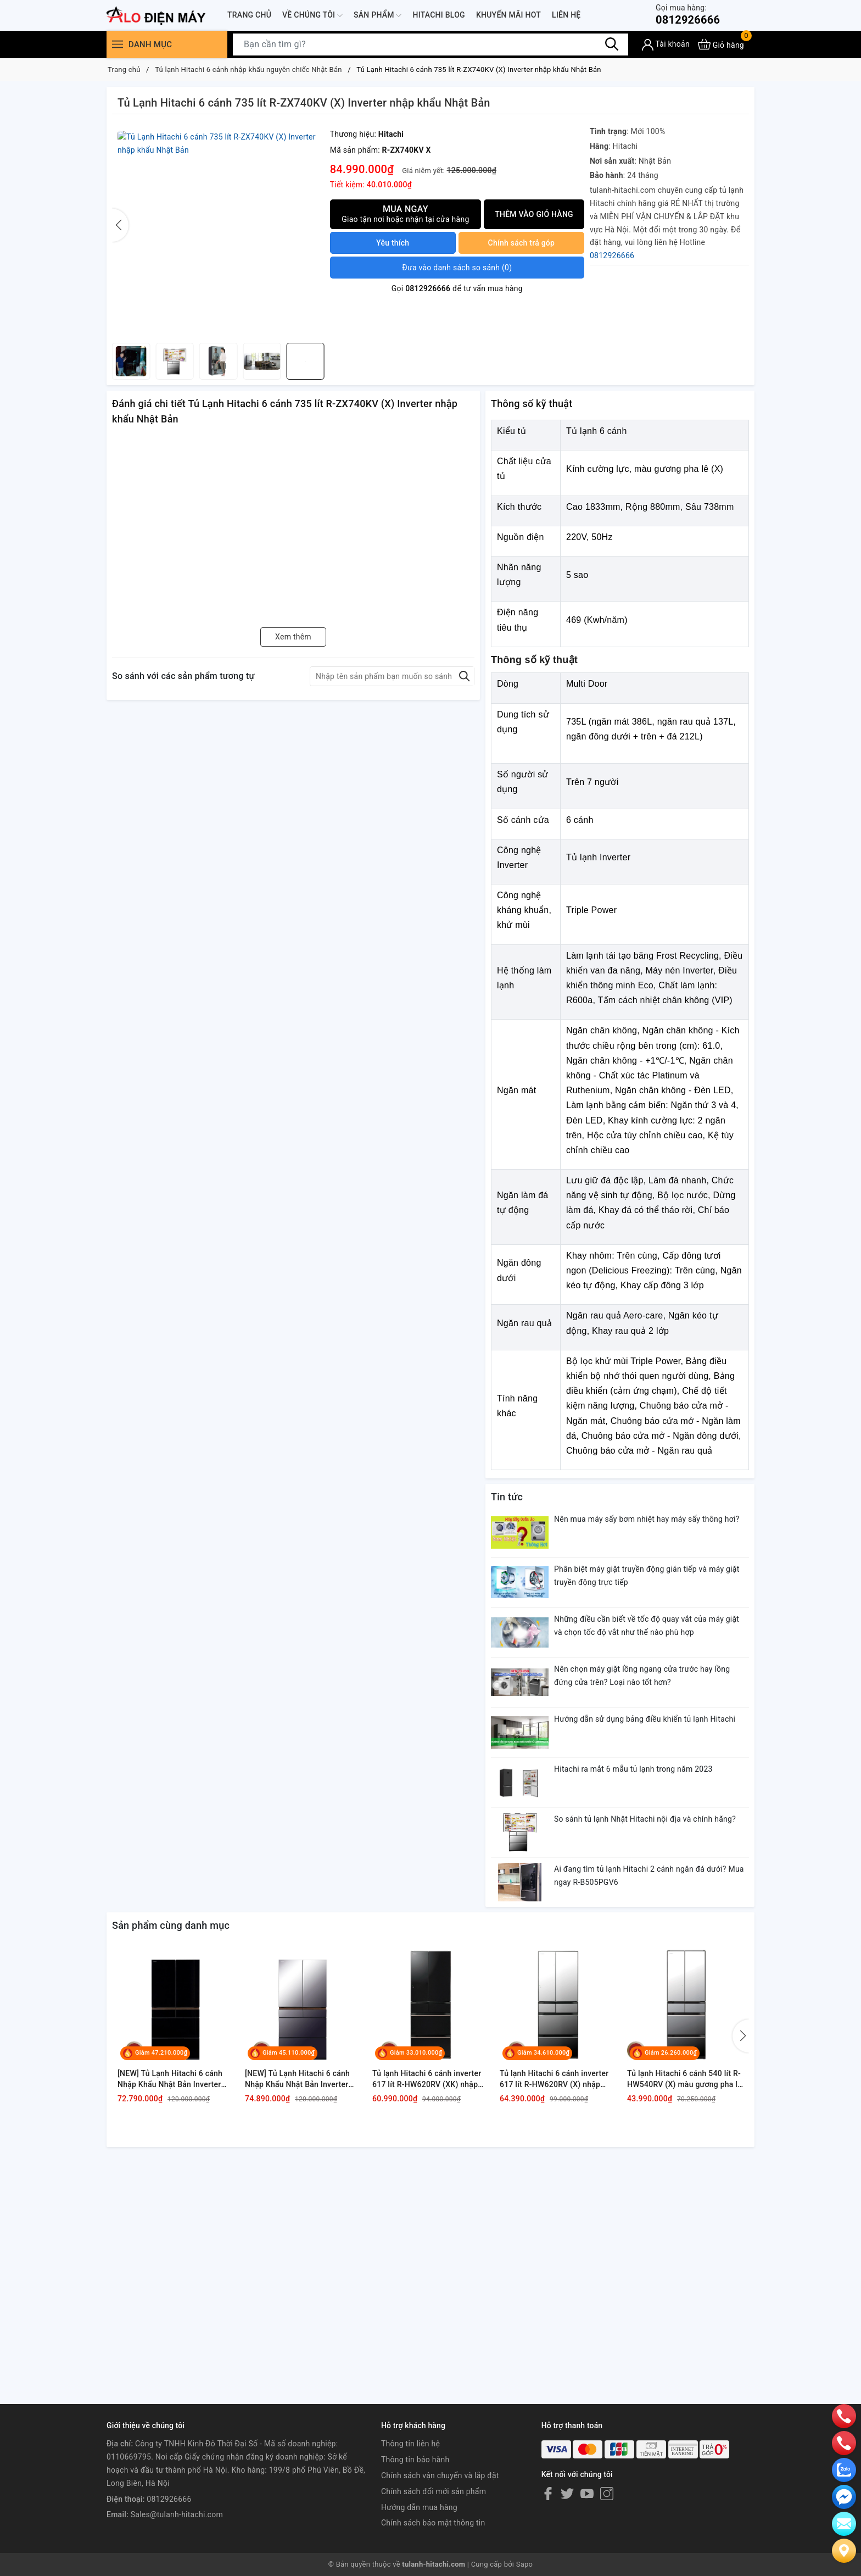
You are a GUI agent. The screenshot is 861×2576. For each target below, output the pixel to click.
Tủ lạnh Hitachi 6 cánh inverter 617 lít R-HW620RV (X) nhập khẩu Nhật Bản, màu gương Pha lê (556, 2079)
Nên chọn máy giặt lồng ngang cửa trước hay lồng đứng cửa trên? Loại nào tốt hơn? (642, 1676)
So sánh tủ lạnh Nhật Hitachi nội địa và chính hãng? (645, 1819)
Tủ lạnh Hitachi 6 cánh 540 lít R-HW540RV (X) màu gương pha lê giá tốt (684, 2079)
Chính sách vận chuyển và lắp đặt (440, 2475)
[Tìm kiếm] (611, 44)
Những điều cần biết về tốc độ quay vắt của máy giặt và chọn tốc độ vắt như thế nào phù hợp (646, 1626)
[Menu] (117, 44)
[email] (844, 2496)
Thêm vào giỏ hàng (534, 214)
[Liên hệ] (844, 2550)
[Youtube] (587, 2493)
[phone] (844, 2415)
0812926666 (688, 14)
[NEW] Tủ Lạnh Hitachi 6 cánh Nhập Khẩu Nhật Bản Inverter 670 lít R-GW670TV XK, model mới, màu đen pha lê (170, 2079)
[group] (218, 231)
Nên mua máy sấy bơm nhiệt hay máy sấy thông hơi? (646, 1519)
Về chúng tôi (312, 15)
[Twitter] (567, 2493)
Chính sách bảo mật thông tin (433, 2522)
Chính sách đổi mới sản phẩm (433, 2491)
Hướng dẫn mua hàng (419, 2507)
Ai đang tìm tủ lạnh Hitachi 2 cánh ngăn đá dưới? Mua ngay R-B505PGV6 (649, 1876)
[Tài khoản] (666, 45)
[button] (316, 225)
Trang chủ (249, 14)
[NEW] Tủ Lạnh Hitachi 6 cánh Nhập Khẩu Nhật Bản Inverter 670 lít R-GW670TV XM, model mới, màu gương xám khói (299, 2079)
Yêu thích (392, 242)
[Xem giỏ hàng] (721, 44)
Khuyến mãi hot (508, 14)
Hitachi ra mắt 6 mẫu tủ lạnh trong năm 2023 (633, 1769)
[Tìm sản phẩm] (430, 44)
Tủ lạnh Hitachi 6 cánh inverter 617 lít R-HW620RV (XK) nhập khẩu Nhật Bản (426, 2079)
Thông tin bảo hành (415, 2459)
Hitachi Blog (438, 14)
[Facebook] (548, 2493)
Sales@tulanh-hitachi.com (177, 2514)
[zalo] (844, 2469)
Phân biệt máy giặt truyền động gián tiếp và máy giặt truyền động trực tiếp (647, 1576)
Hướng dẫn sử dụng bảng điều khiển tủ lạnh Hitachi (644, 1719)
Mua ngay (405, 214)
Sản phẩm (377, 15)
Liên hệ (566, 14)
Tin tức (507, 1497)
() (457, 267)
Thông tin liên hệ (410, 2443)
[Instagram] (606, 2493)
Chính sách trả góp (521, 242)
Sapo (524, 2564)
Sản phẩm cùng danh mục (171, 1925)
